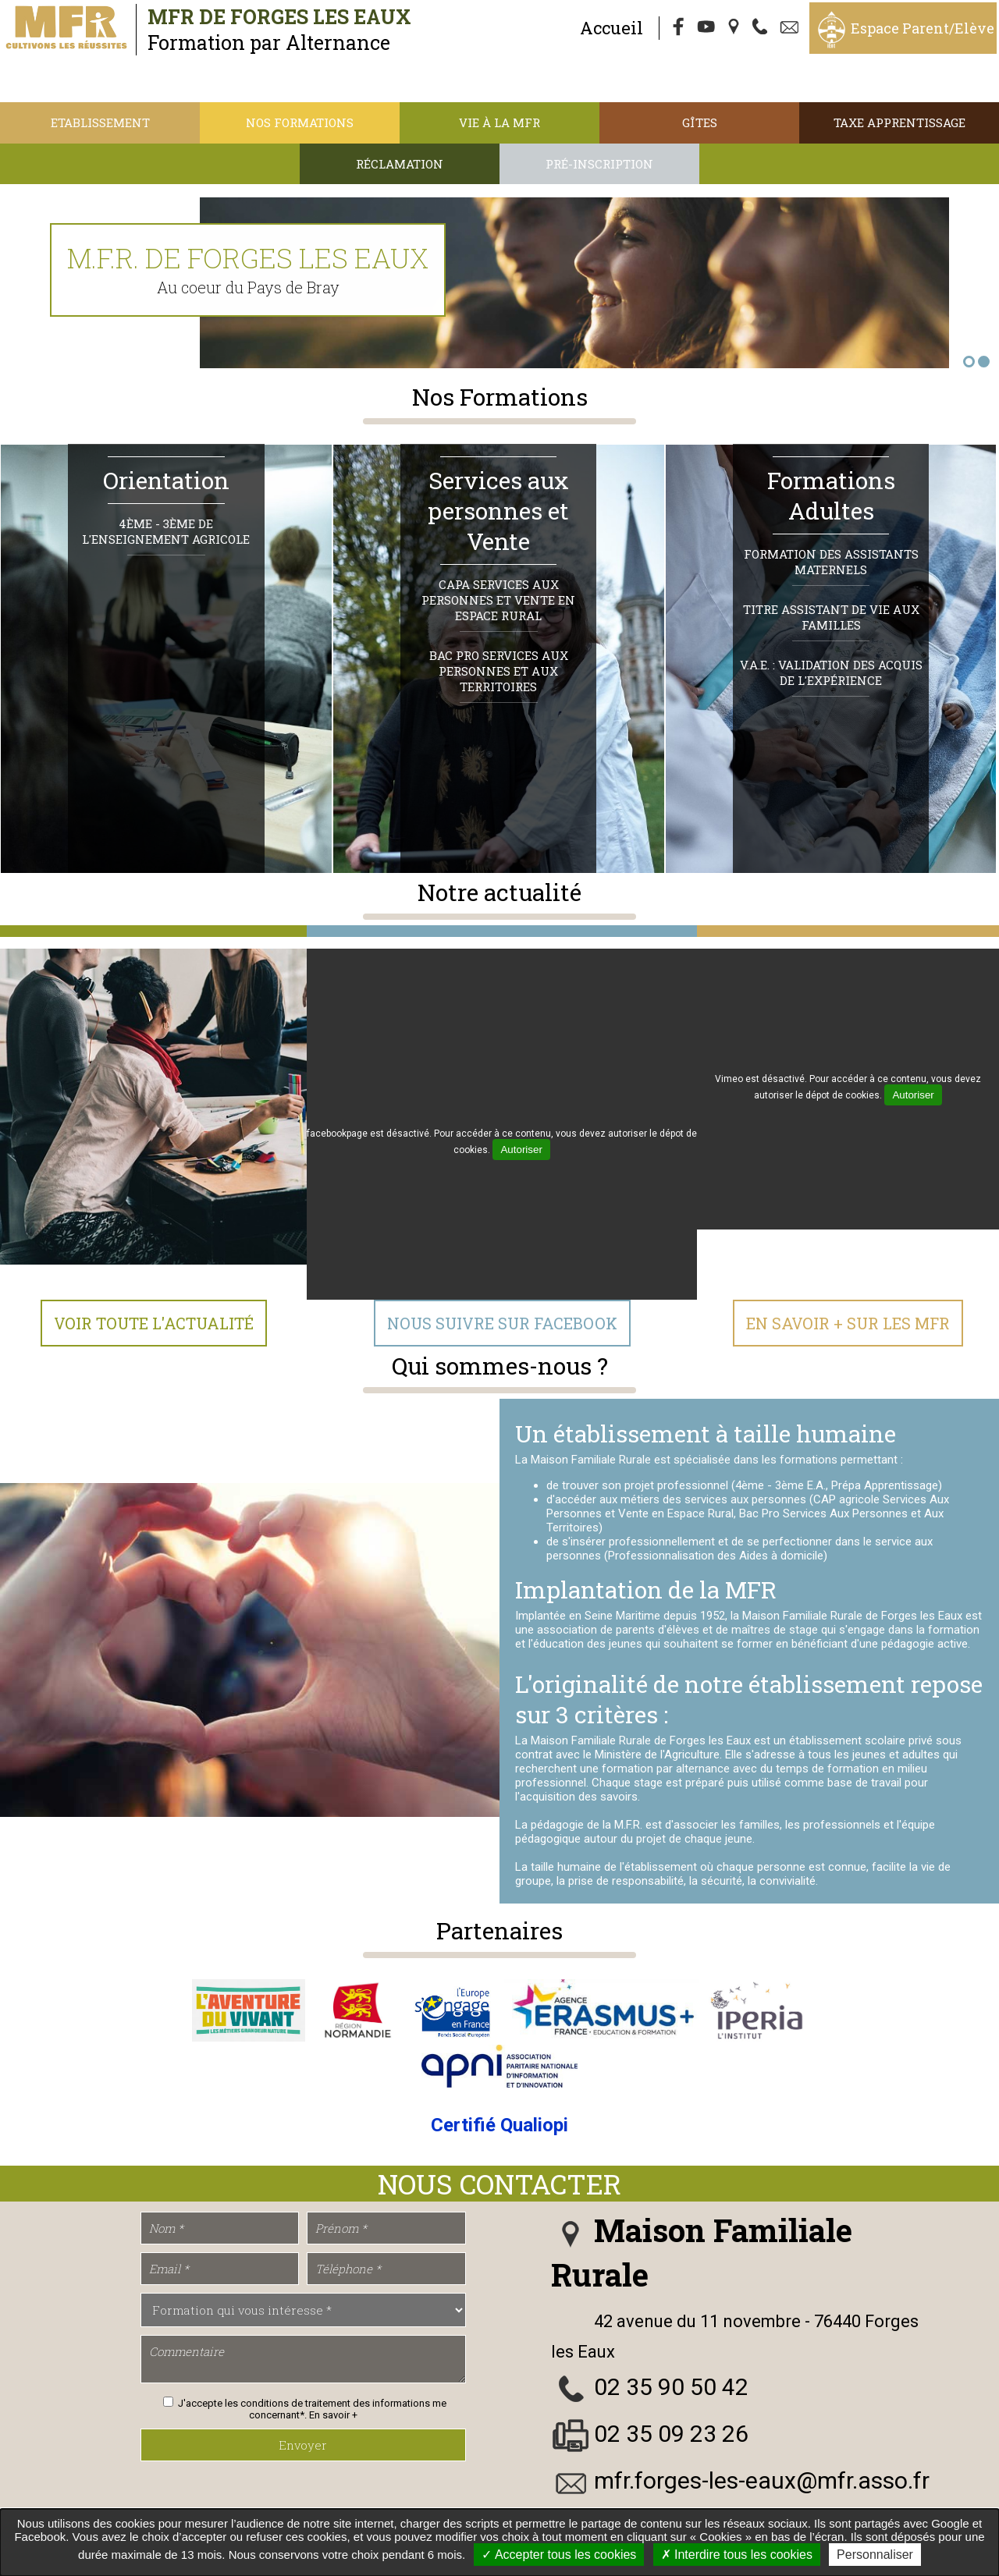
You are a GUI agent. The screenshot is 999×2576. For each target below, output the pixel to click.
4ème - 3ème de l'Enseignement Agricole (166, 532)
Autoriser (521, 1151)
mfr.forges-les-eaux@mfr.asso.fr (762, 2481)
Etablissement (100, 122)
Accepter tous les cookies (559, 2554)
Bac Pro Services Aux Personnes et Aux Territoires (498, 672)
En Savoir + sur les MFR (848, 1325)
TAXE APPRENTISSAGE (899, 122)
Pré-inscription (599, 164)
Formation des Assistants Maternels (831, 563)
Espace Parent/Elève (922, 28)
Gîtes (699, 122)
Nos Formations (300, 122)
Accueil (611, 27)
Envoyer (303, 2446)
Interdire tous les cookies (736, 2554)
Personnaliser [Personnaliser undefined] (875, 2554)
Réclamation (399, 164)
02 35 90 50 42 (671, 2387)
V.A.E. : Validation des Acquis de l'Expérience (831, 674)
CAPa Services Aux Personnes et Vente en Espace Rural (498, 601)
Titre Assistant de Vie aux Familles (831, 618)
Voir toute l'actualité (154, 1325)
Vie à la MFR (499, 122)
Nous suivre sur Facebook (502, 1325)
